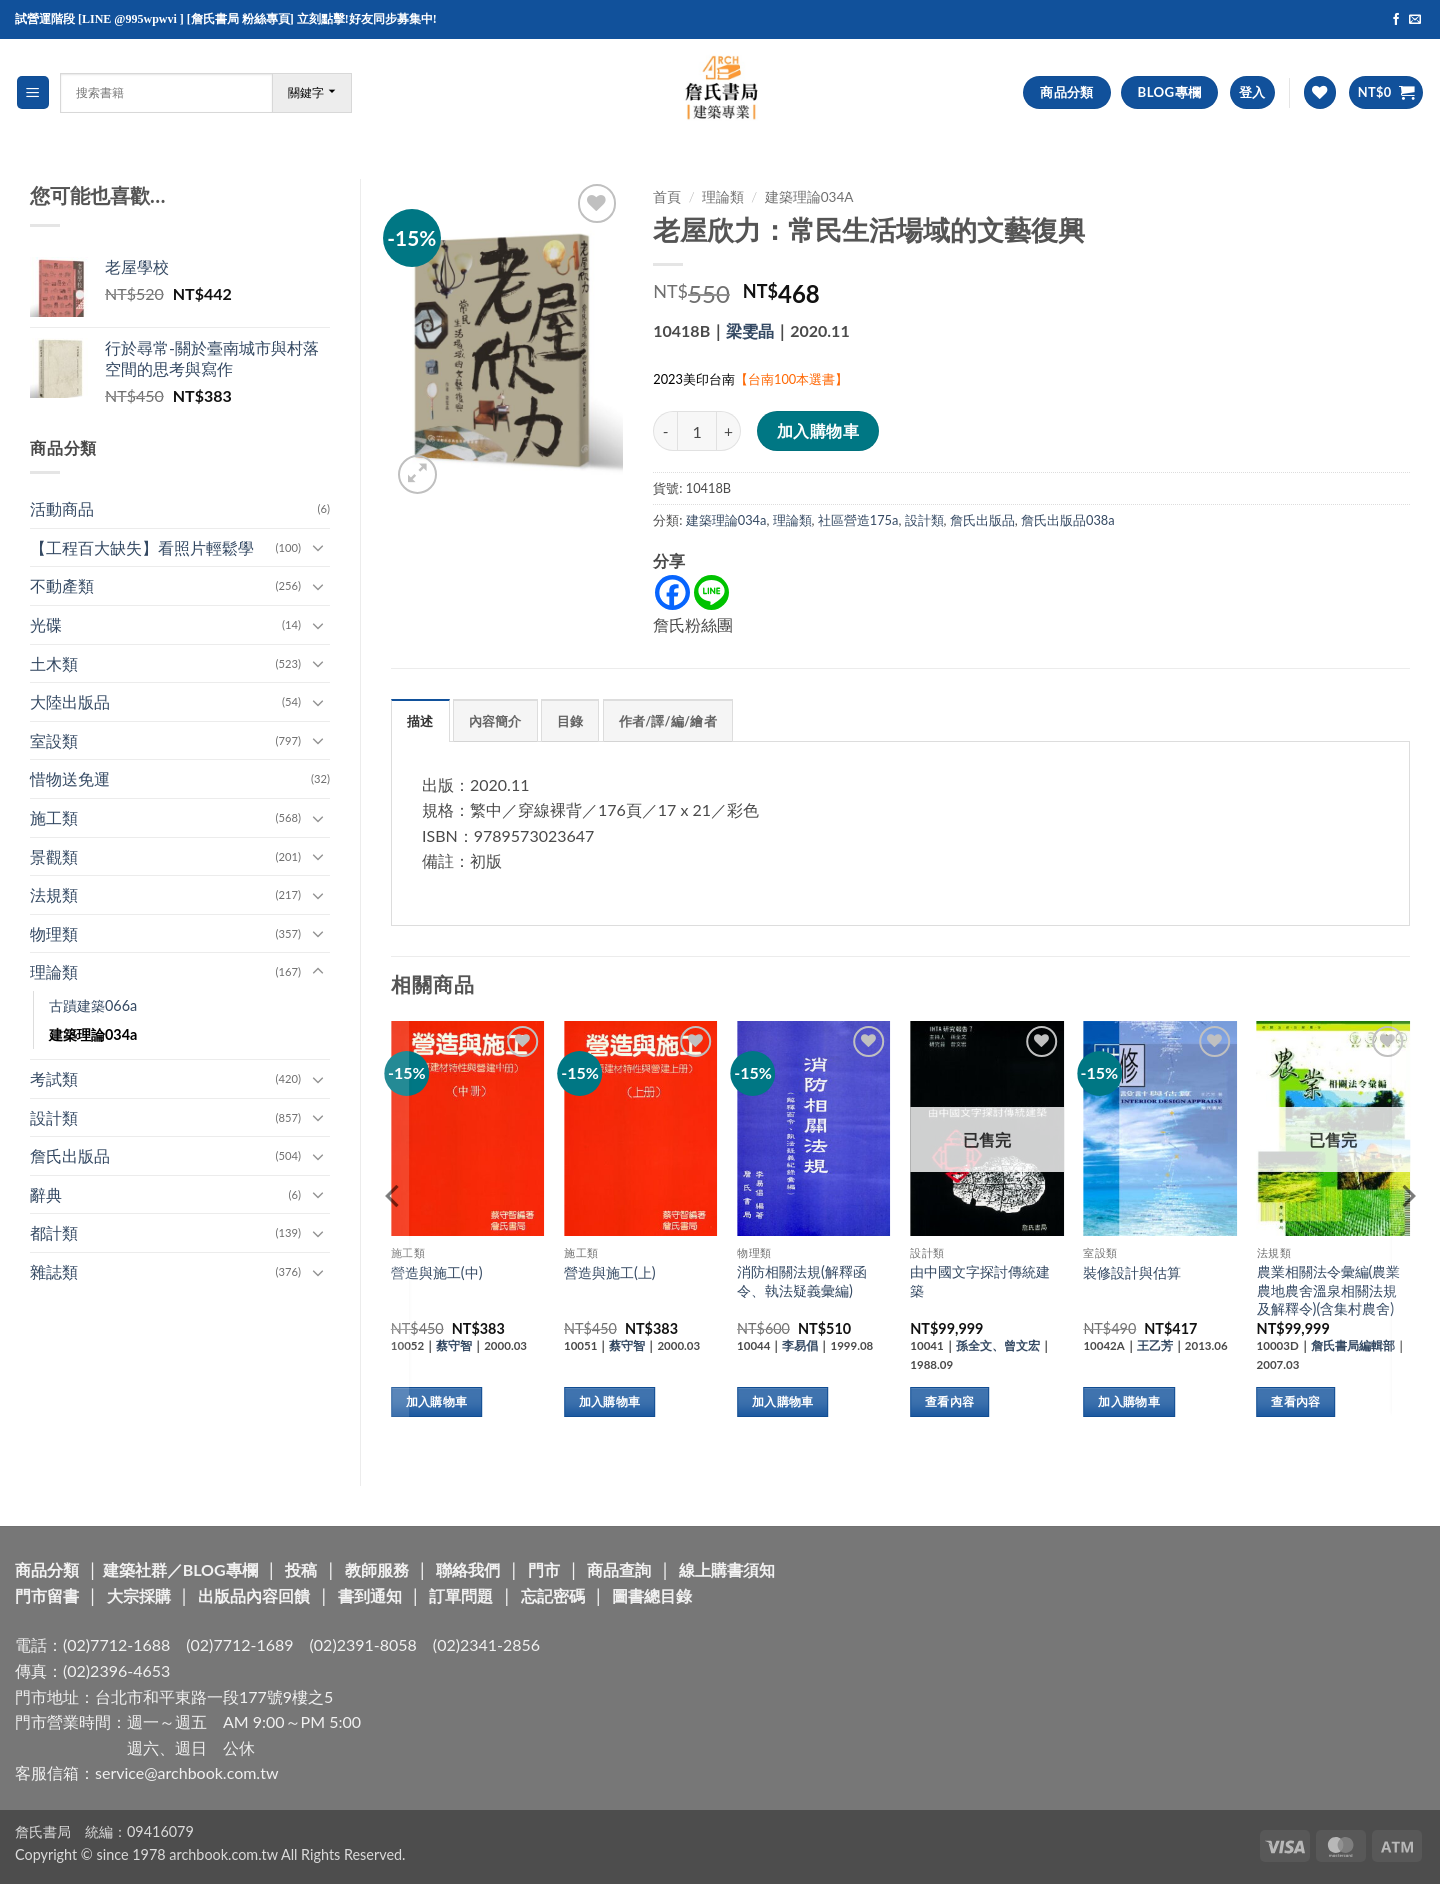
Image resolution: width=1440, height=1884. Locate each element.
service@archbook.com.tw (186, 1772)
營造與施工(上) (610, 1272)
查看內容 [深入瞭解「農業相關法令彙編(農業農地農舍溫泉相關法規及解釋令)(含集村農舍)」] (1295, 1401)
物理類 (54, 933)
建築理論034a (93, 1034)
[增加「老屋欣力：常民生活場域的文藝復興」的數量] (729, 431)
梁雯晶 (750, 330)
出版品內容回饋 (254, 1595)
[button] (33, 92)
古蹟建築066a (93, 1005)
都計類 (54, 1232)
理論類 (54, 971)
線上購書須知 (727, 1569)
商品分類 (47, 1569)
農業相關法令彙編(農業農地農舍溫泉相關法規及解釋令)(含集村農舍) (1329, 1290)
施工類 (54, 817)
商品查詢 (619, 1569)
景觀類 (54, 856)
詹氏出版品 (70, 1155)
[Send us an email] (1415, 20)
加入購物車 (818, 431)
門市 (544, 1569)
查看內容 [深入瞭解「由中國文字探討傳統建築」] (949, 1401)
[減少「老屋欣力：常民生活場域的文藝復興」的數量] (665, 431)
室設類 (54, 740)
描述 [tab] (420, 721)
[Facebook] (672, 592)
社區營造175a (858, 520)
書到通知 (370, 1595)
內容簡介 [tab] (495, 721)
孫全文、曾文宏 (998, 1345)
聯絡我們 (468, 1569)
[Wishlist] (1320, 92)
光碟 (46, 624)
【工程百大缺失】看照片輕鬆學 (142, 547)
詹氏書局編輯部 (1353, 1345)
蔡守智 (454, 1345)
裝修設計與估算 (1132, 1272)
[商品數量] (697, 431)
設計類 (54, 1117)
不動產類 (62, 585)
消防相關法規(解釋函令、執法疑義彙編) (802, 1281)
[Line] (711, 592)
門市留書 (47, 1595)
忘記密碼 (553, 1595)
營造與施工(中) (437, 1272)
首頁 (667, 197)
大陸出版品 (70, 701)
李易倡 (800, 1345)
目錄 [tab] (570, 721)
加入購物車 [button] (437, 1401)
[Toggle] (318, 547)
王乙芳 (1155, 1345)
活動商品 (62, 508)
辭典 (46, 1194)
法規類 (54, 894)
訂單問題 (461, 1595)
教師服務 (377, 1569)
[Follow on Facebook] (1396, 20)
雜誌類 (54, 1271)
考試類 (54, 1078)
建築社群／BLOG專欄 (180, 1569)
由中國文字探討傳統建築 (980, 1281)
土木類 (54, 663)
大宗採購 (139, 1595)
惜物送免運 (70, 778)
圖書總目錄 (652, 1595)
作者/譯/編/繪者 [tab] (668, 721)
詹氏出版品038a (1068, 520)
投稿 (301, 1569)
